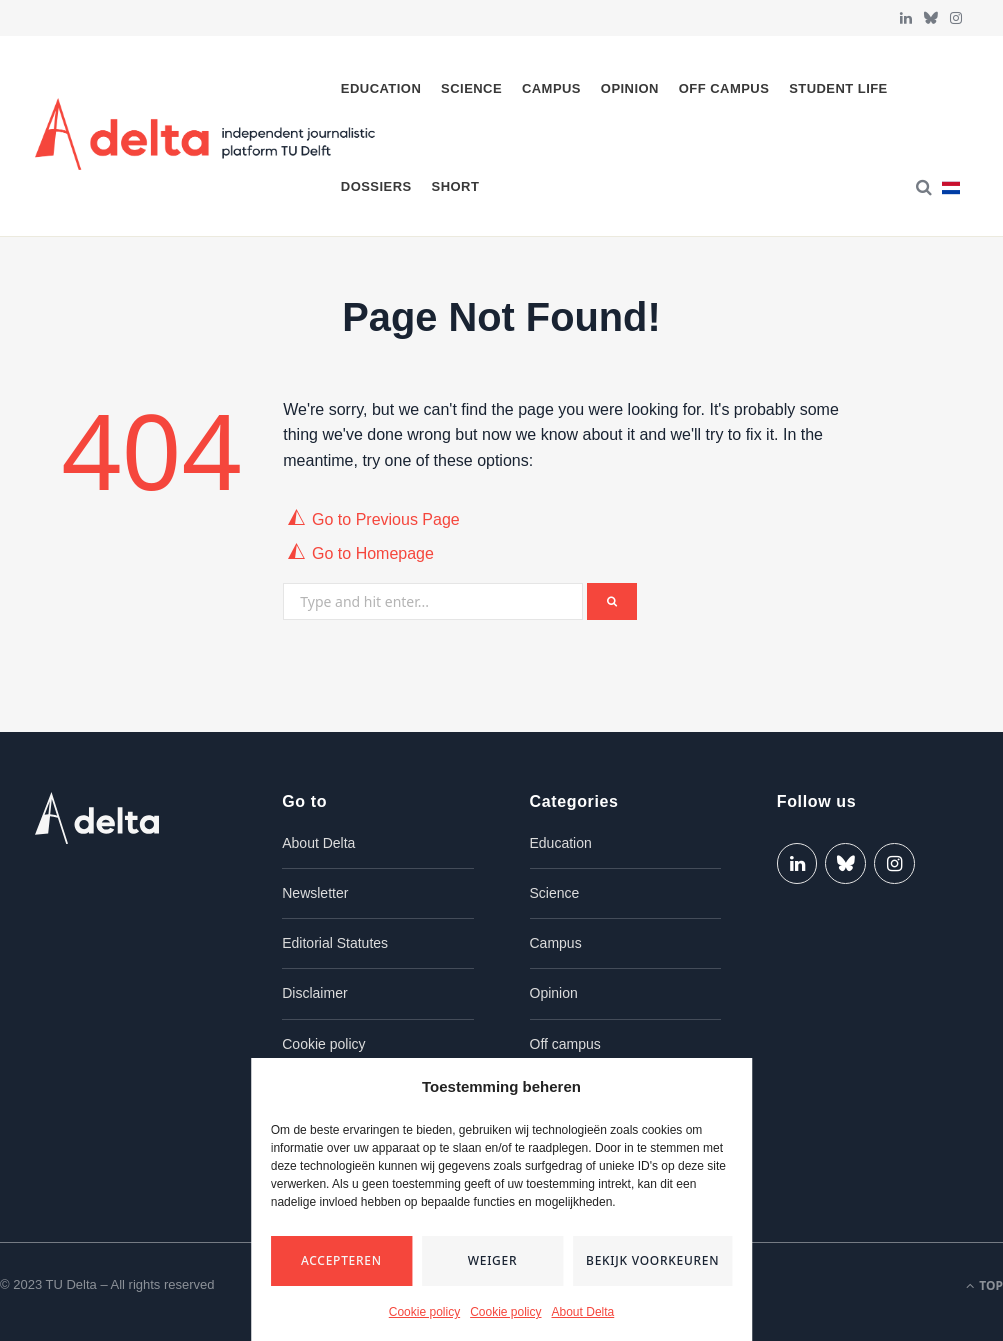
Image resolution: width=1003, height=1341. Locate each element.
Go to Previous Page (386, 519)
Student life (838, 88)
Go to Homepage (373, 553)
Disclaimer (314, 993)
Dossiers (376, 186)
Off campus (724, 88)
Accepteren (341, 1260)
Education (381, 88)
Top (984, 1285)
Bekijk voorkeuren (652, 1260)
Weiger (493, 1260)
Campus (551, 88)
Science (471, 88)
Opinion (630, 88)
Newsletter (315, 893)
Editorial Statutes (335, 943)
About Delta (583, 1312)
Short (456, 186)
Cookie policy (424, 1312)
